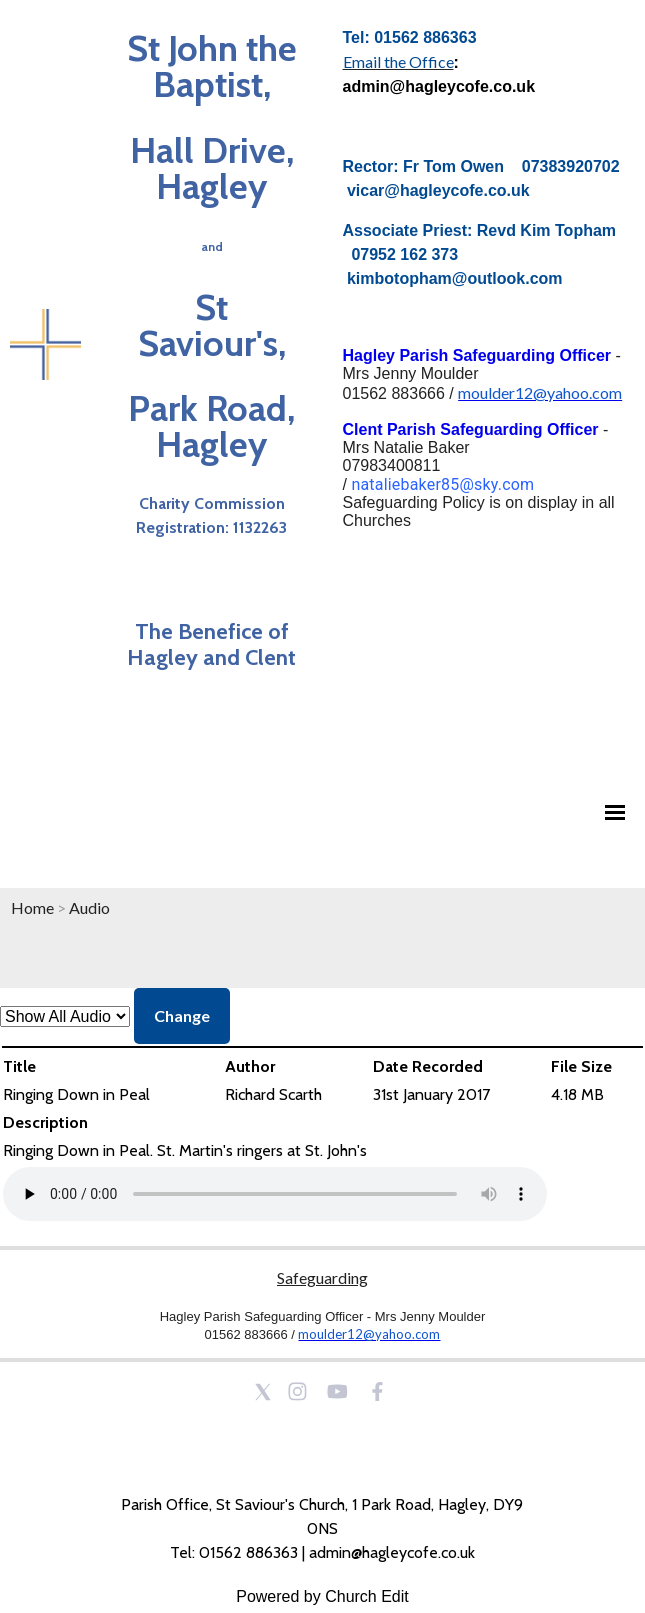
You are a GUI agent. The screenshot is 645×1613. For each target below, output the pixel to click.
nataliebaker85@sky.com (442, 484)
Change (182, 1015)
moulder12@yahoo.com (540, 392)
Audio (89, 907)
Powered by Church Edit (322, 1596)
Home (32, 907)
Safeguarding (322, 1277)
